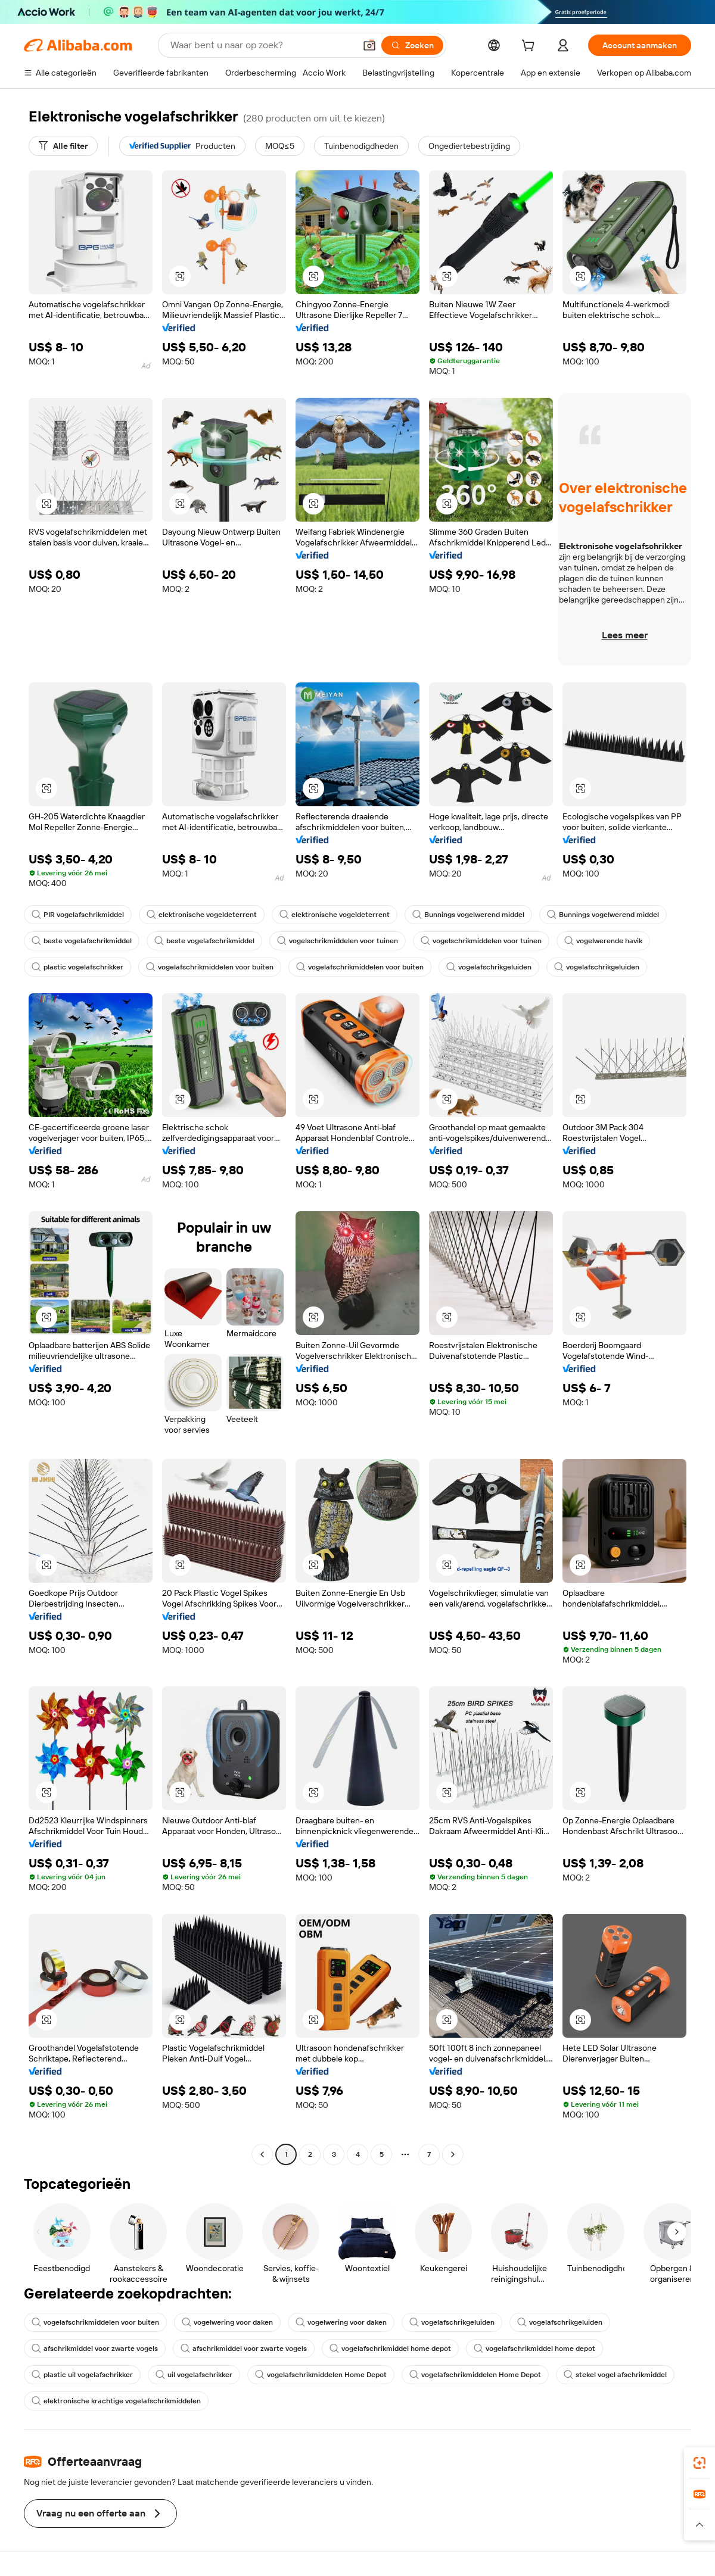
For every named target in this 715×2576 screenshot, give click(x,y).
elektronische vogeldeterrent (202, 914)
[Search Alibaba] (261, 45)
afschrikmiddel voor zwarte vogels (95, 2348)
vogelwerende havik (603, 941)
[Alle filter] (63, 146)
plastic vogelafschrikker (77, 967)
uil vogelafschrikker (194, 2374)
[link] (699, 2462)
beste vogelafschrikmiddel (82, 941)
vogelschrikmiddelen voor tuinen (337, 941)
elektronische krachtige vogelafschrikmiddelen (116, 2401)
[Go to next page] (453, 2154)
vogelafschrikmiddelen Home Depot (321, 2374)
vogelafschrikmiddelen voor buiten (209, 967)
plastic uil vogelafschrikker (82, 2374)
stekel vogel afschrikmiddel (615, 2374)
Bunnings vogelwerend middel (468, 914)
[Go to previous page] (262, 2154)
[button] (369, 45)
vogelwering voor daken (227, 2322)
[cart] (530, 47)
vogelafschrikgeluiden (488, 967)
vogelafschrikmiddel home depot (390, 2348)
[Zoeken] (412, 45)
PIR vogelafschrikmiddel (78, 914)
